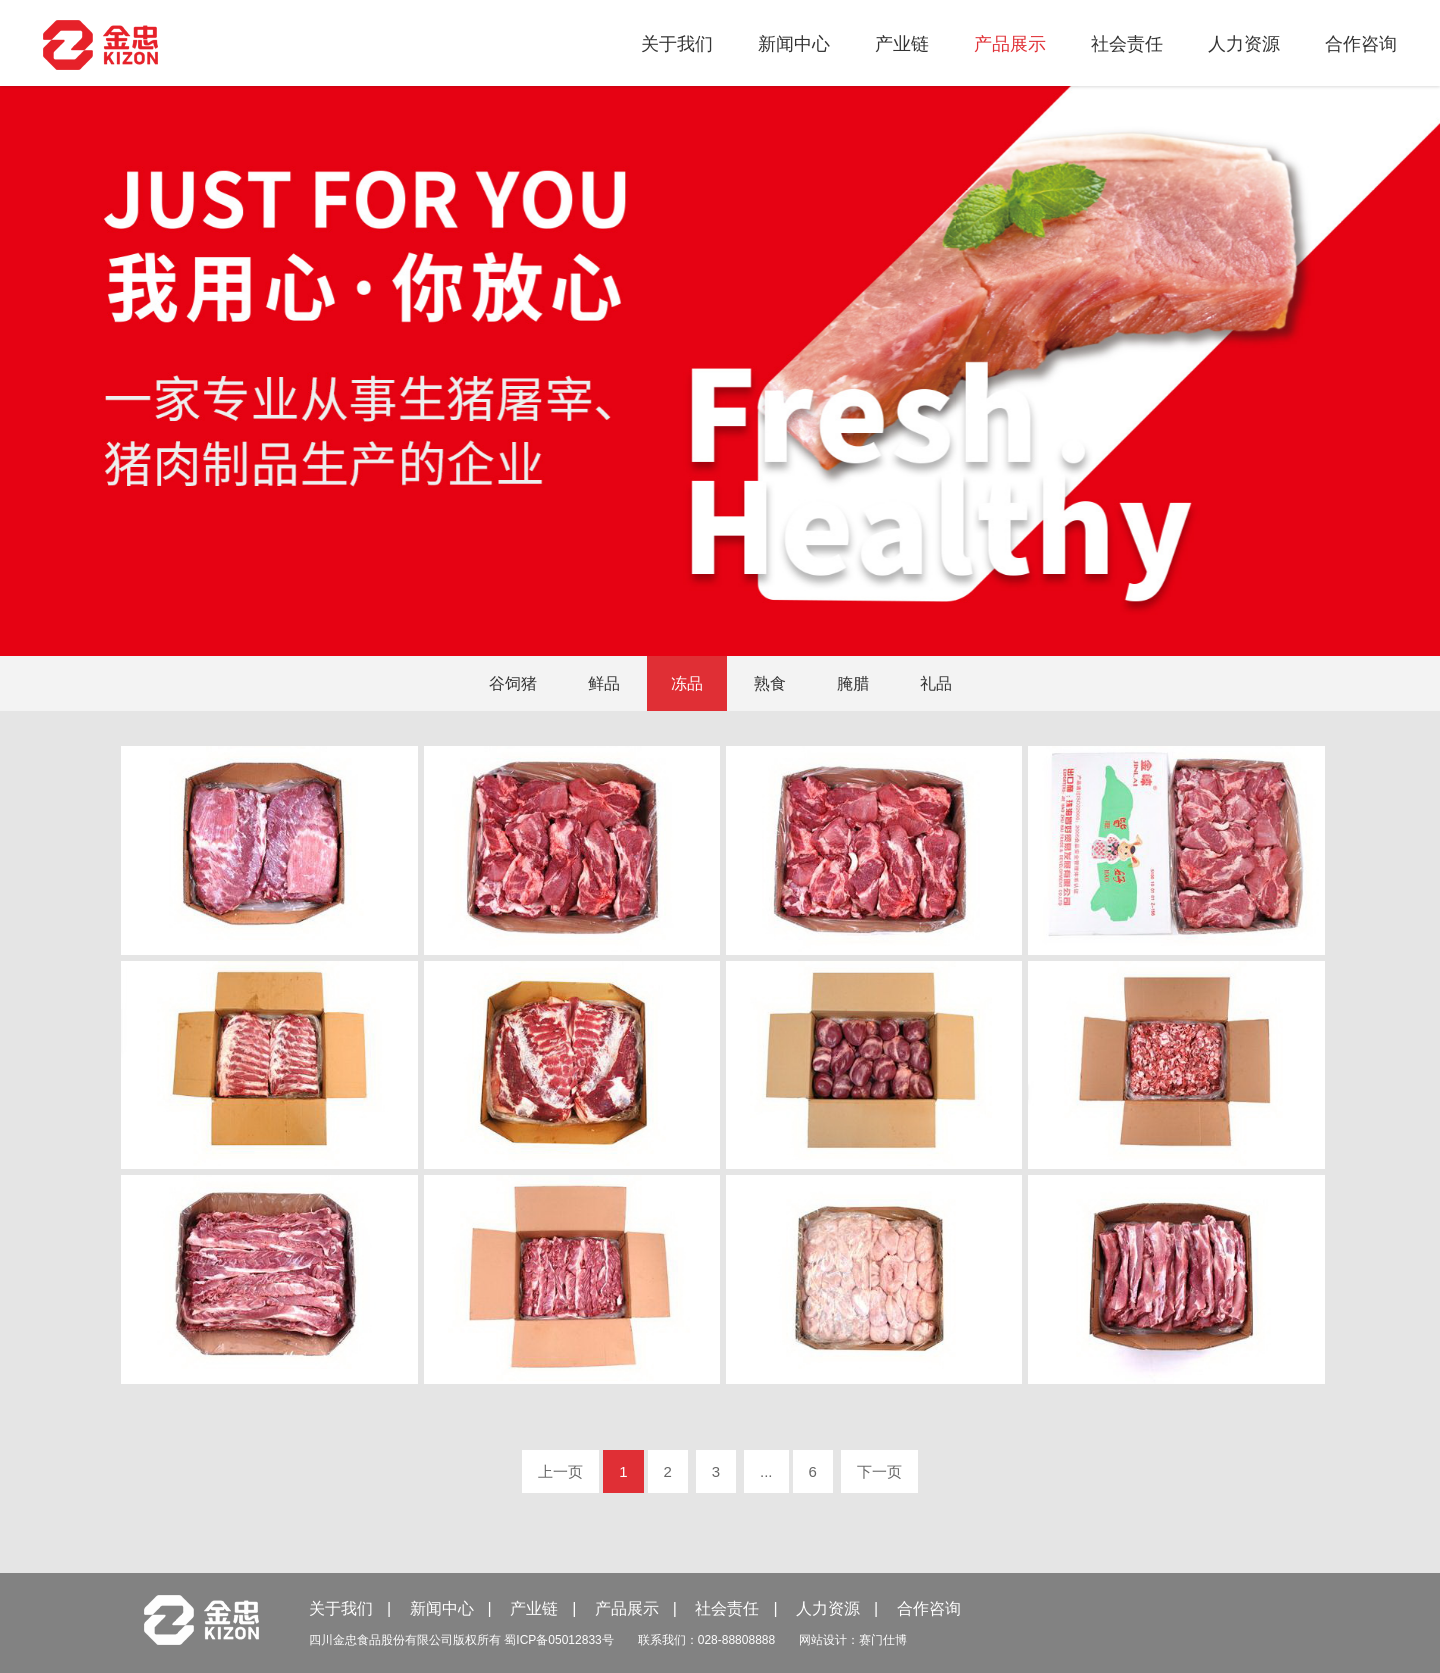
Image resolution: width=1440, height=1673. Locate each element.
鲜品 (604, 683)
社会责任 (1127, 44)
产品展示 (1010, 44)
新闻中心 (794, 44)
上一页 (560, 1471)
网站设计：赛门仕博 (853, 1640)
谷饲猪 (513, 683)
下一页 (879, 1471)
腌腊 (853, 683)
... (766, 1471)
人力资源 (1244, 44)
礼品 (936, 683)
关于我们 (677, 44)
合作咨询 (1361, 44)
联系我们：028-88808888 (706, 1640)
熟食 (770, 683)
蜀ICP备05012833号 (558, 1640)
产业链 (902, 44)
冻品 (687, 683)
